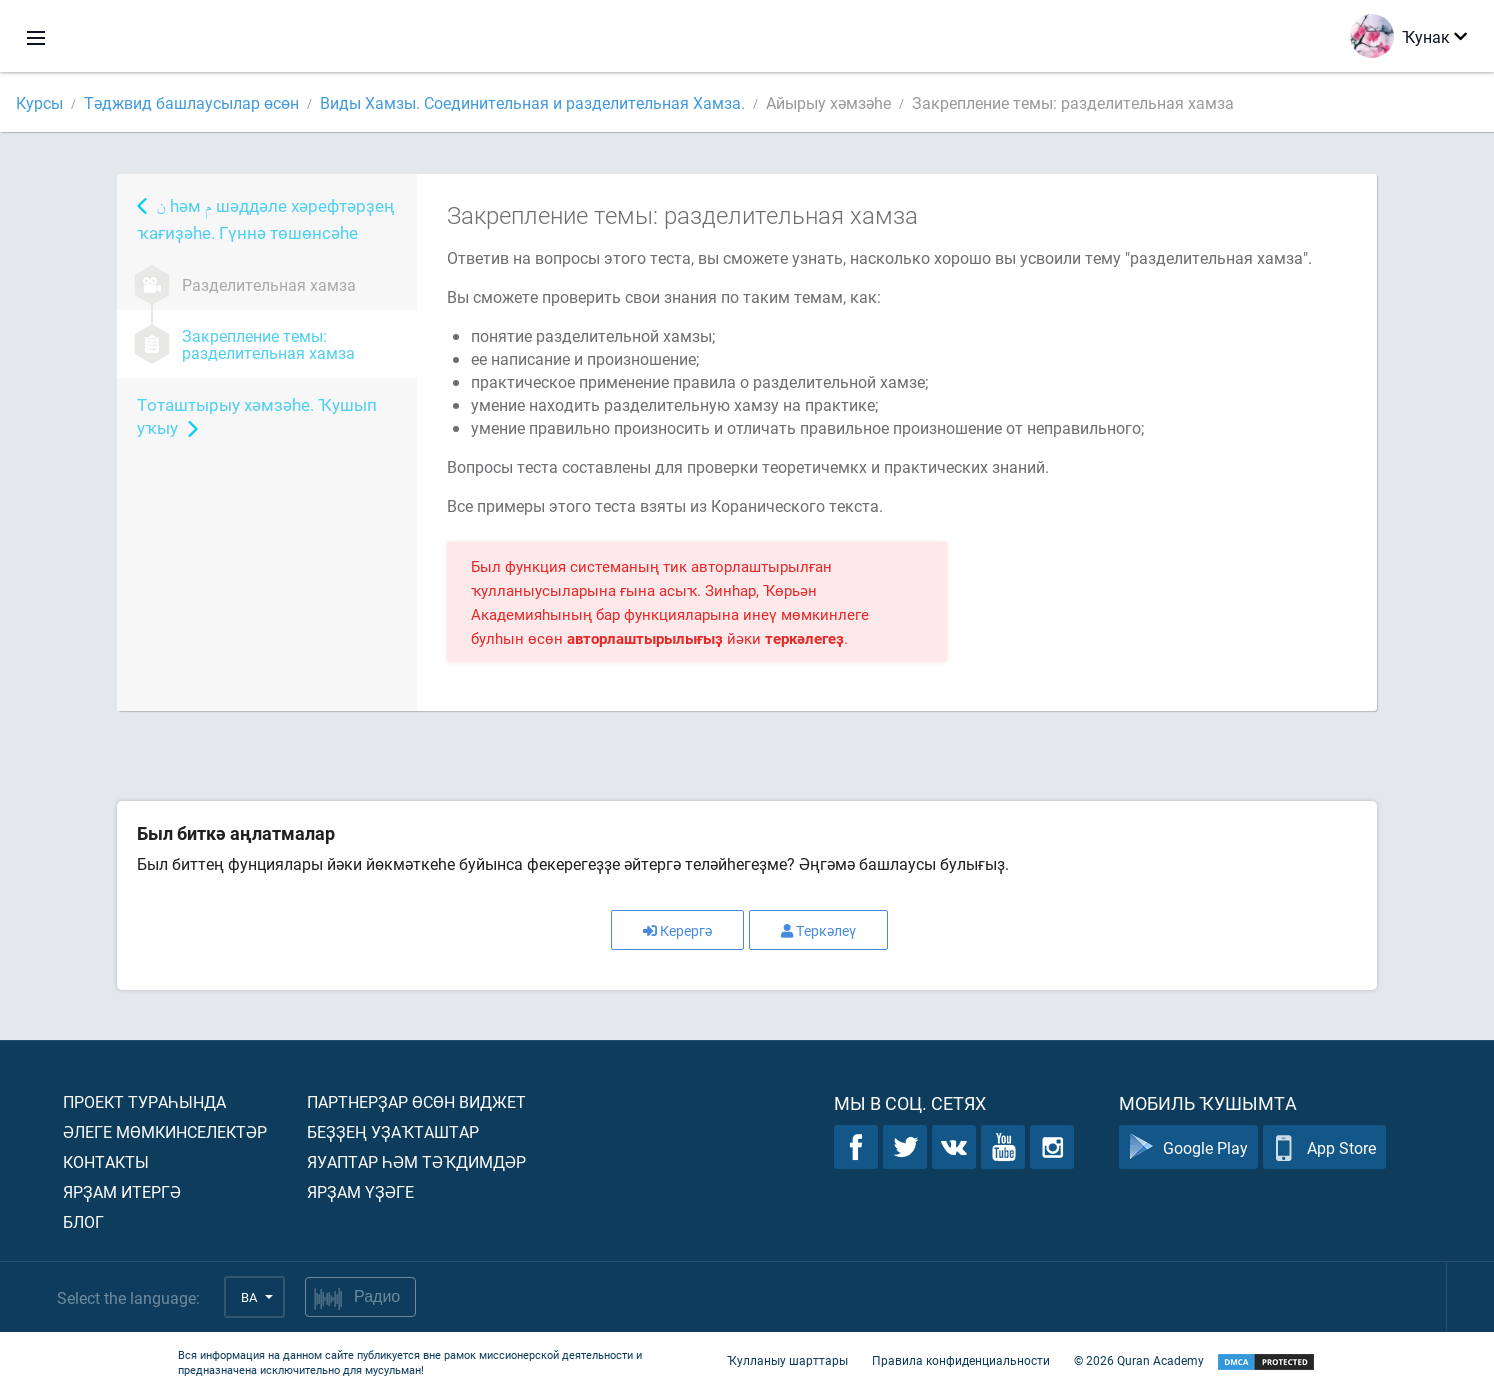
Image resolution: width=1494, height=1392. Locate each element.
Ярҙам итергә (122, 1191)
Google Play (1188, 1147)
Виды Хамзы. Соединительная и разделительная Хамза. (532, 102)
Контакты (106, 1161)
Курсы (39, 102)
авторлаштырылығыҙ (645, 638)
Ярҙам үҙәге (360, 1191)
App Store (1324, 1147)
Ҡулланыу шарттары (787, 1360)
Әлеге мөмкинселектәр (165, 1131)
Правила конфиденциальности (961, 1360)
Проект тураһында (144, 1101)
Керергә (677, 930)
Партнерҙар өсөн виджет (416, 1101)
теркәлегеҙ (804, 638)
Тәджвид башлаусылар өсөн (191, 102)
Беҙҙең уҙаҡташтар (393, 1131)
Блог (83, 1221)
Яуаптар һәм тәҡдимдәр (416, 1161)
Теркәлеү (818, 930)
